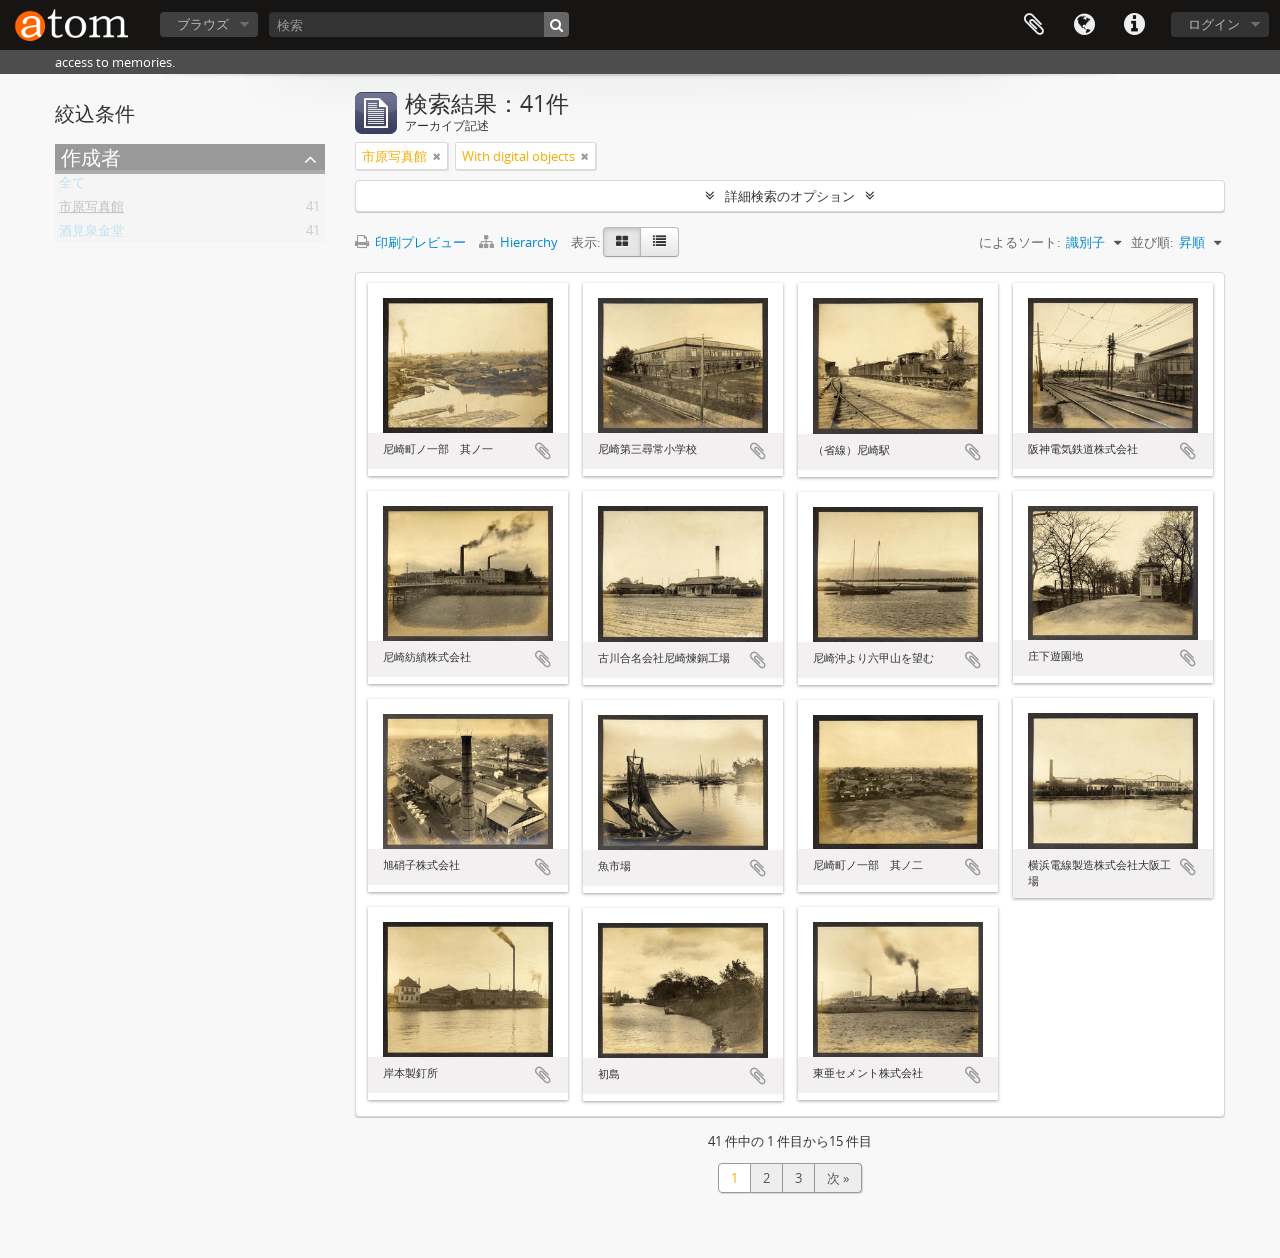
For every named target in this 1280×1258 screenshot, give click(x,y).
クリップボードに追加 (543, 451)
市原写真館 (91, 210)
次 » (838, 1178)
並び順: (1152, 242)
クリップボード (1034, 25)
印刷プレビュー (410, 242)
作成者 (91, 157)
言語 (1084, 25)
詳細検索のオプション (790, 196)
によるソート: (1019, 242)
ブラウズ (203, 24)
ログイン (1214, 24)
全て (72, 186)
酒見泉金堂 (91, 234)
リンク (1134, 25)
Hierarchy (520, 242)
